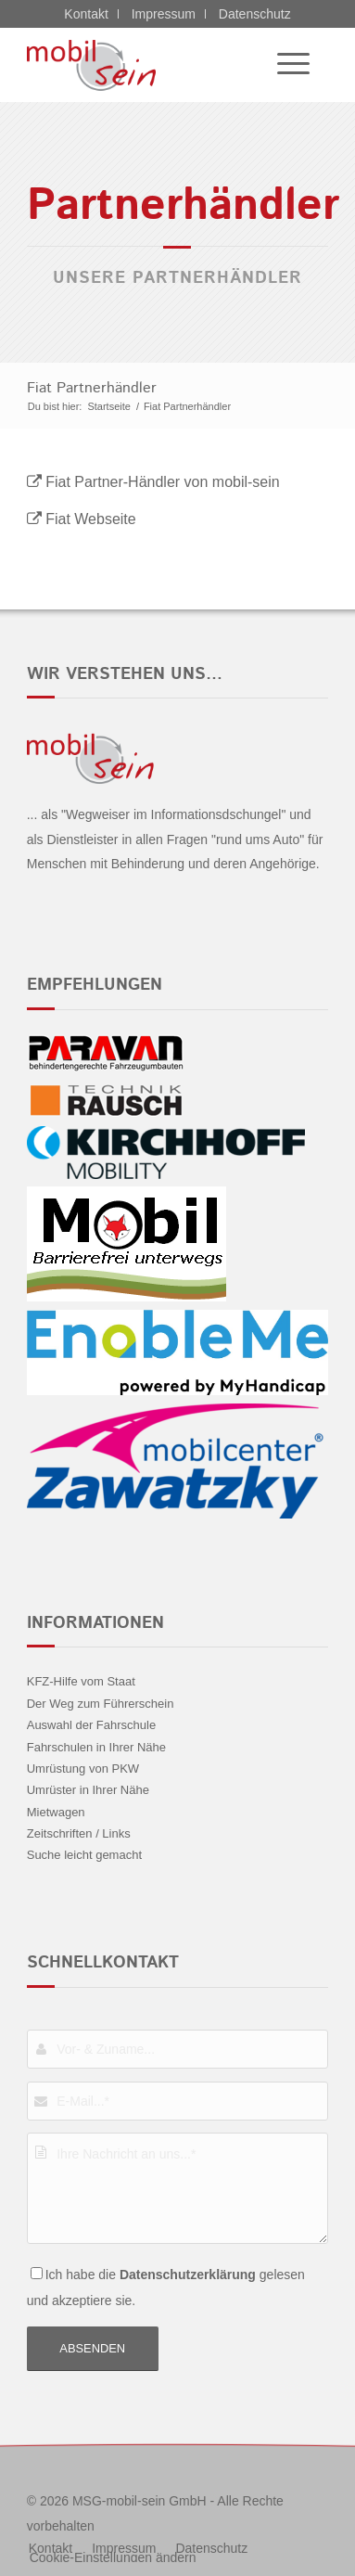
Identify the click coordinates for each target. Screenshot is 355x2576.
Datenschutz (255, 13)
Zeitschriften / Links (79, 1833)
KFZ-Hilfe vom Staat (81, 1681)
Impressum (164, 13)
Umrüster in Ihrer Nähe (88, 1790)
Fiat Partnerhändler (92, 388)
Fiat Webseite (90, 519)
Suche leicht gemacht (84, 1855)
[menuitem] (284, 65)
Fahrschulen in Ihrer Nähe (96, 1747)
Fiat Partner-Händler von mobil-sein (162, 482)
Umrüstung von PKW (83, 1768)
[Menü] (284, 65)
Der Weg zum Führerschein (100, 1704)
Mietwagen (56, 1812)
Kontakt (86, 13)
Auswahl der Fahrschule (91, 1725)
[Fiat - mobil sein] (147, 65)
